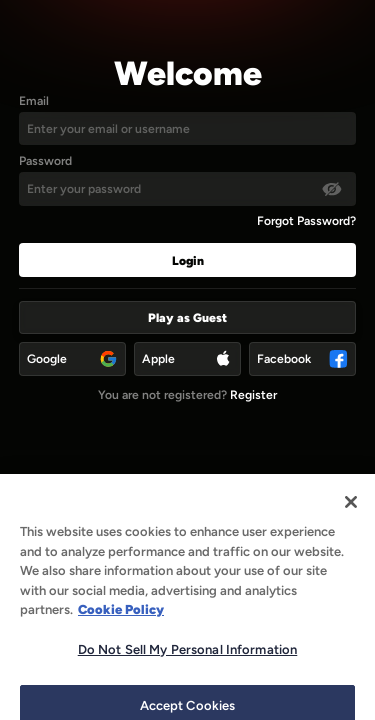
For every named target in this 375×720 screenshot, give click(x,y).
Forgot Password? (306, 220)
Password (45, 160)
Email (34, 100)
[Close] (351, 512)
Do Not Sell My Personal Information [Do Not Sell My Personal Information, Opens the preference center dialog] (188, 659)
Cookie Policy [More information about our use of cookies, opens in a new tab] (121, 619)
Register (253, 394)
